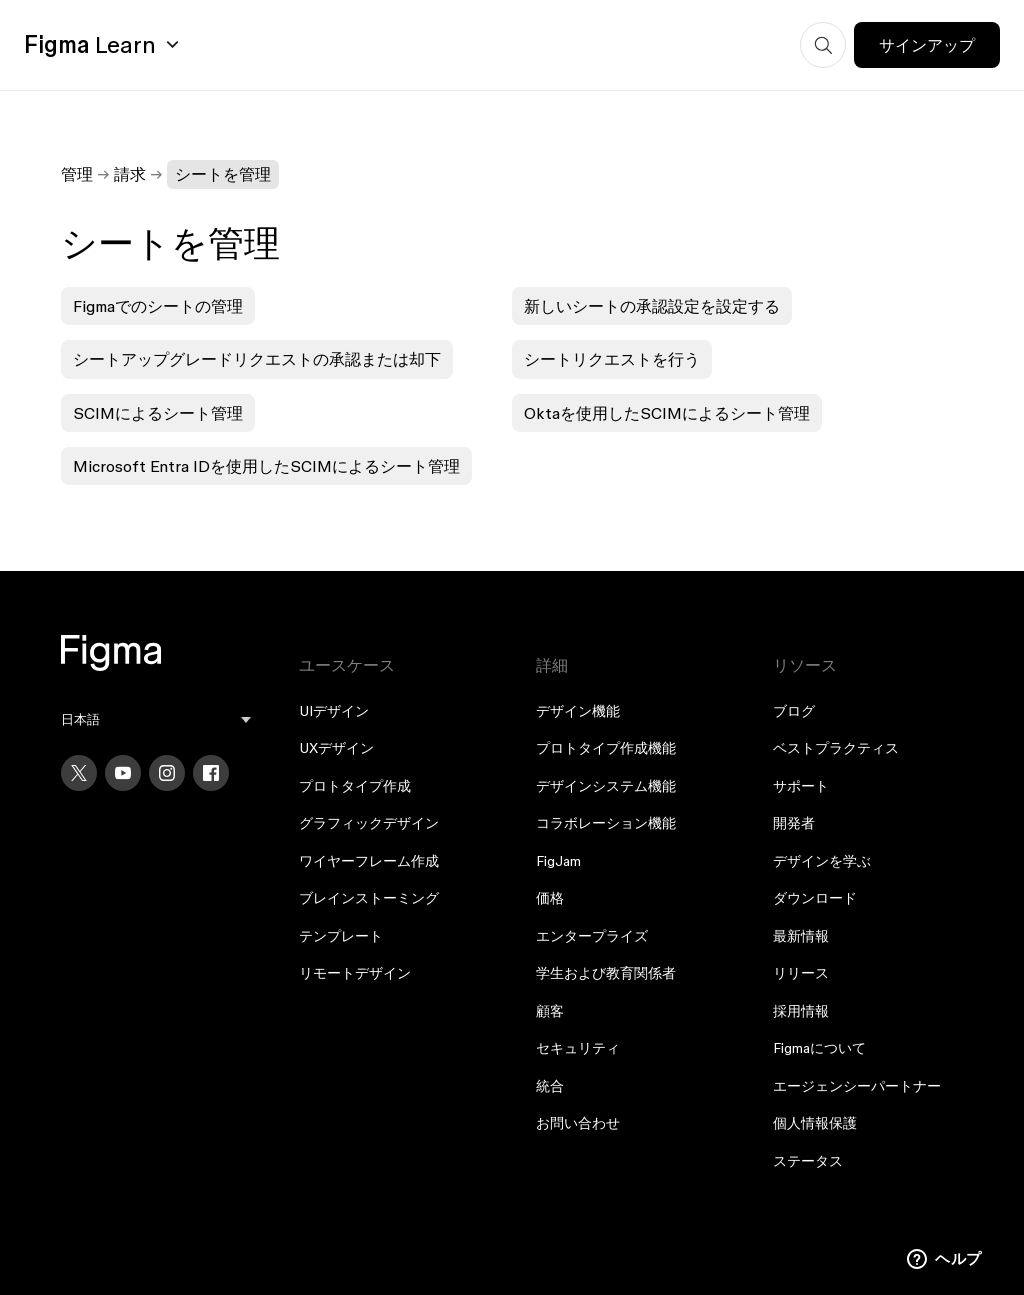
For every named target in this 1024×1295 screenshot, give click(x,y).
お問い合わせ (578, 1123)
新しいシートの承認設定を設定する (652, 306)
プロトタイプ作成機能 (606, 748)
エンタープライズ (592, 936)
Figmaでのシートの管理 (158, 306)
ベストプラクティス (836, 748)
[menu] (155, 719)
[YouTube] (123, 773)
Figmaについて (819, 1048)
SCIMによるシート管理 (158, 413)
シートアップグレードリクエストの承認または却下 (257, 359)
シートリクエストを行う (612, 359)
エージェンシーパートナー (857, 1086)
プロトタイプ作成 (355, 786)
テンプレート (341, 936)
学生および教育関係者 (606, 973)
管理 (77, 174)
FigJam (558, 861)
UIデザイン (334, 711)
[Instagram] (167, 773)
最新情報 (801, 936)
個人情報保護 (815, 1123)
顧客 (550, 1011)
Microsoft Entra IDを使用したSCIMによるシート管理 (266, 466)
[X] (79, 773)
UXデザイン (336, 748)
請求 (130, 174)
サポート (801, 786)
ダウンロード (815, 898)
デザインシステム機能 (606, 786)
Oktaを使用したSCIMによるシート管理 (667, 413)
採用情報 (801, 1011)
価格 (550, 898)
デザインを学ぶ (822, 861)
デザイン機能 (578, 711)
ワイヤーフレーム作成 (369, 861)
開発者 (794, 823)
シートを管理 (223, 174)
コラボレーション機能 (606, 823)
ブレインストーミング (369, 898)
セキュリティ (578, 1048)
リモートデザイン (355, 973)
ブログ (794, 711)
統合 (550, 1086)
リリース (801, 973)
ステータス (808, 1161)
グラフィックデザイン (369, 823)
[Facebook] (211, 773)
